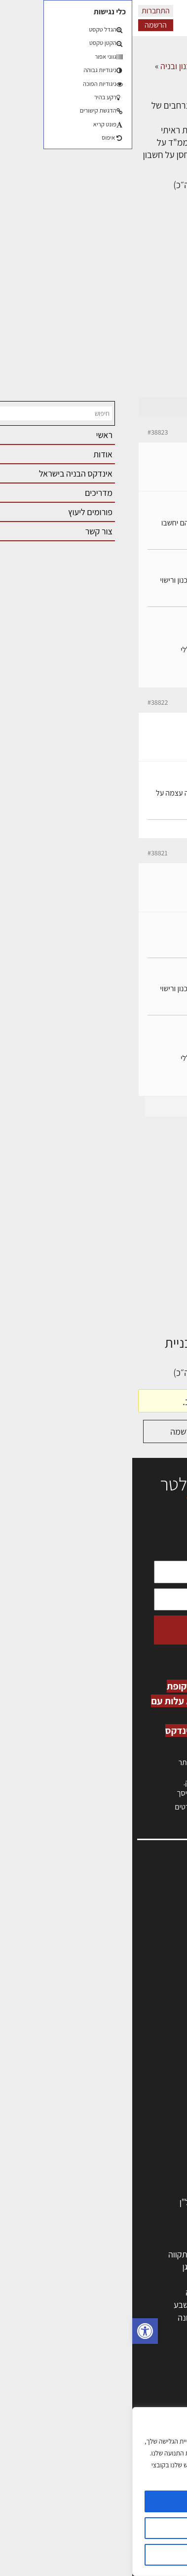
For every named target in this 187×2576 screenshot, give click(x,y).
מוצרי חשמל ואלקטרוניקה (129, 2176)
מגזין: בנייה (158, 1990)
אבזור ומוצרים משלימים (132, 2189)
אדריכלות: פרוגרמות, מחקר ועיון (119, 2382)
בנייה (162, 2395)
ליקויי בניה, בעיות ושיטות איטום (125, 1916)
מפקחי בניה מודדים (139, 2101)
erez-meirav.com (148, 674)
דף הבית (167, 66)
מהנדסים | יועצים (143, 2088)
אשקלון (109, 2317)
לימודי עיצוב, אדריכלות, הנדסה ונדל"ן (109, 2202)
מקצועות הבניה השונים (133, 2126)
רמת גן (61, 2266)
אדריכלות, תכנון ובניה (140, 1894)
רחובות (109, 2266)
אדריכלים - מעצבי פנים (133, 2063)
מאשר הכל (93, 2501)
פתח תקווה (54, 2254)
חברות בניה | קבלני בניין (132, 2113)
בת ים (161, 2317)
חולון (163, 2279)
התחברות (23, 10)
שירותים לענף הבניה (138, 2151)
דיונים (136, 66)
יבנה (114, 2329)
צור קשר (162, 1969)
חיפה (63, 2279)
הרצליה (109, 2279)
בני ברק (109, 2304)
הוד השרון (155, 2304)
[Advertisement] (93, 297)
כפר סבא (106, 2292)
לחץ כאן (120, 1782)
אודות (166, 1979)
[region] (93, 2491)
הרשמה (23, 25)
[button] (13, 2331)
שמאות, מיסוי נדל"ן (144, 1905)
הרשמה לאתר (153, 1948)
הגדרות (93, 2528)
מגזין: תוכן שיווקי (149, 2001)
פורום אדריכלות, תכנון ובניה (73, 66)
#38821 (25, 852)
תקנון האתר (157, 2011)
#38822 (25, 702)
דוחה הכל (93, 2554)
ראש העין (156, 2329)
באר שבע (56, 2304)
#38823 (25, 432)
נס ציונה (58, 2317)
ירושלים (109, 2254)
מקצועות (156, 2075)
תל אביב (157, 2254)
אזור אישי (161, 1937)
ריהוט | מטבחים (145, 2164)
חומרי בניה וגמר (145, 2138)
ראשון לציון (153, 2266)
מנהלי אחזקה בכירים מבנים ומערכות (116, 1926)
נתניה (62, 2292)
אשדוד (160, 2292)
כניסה (146, 1772)
